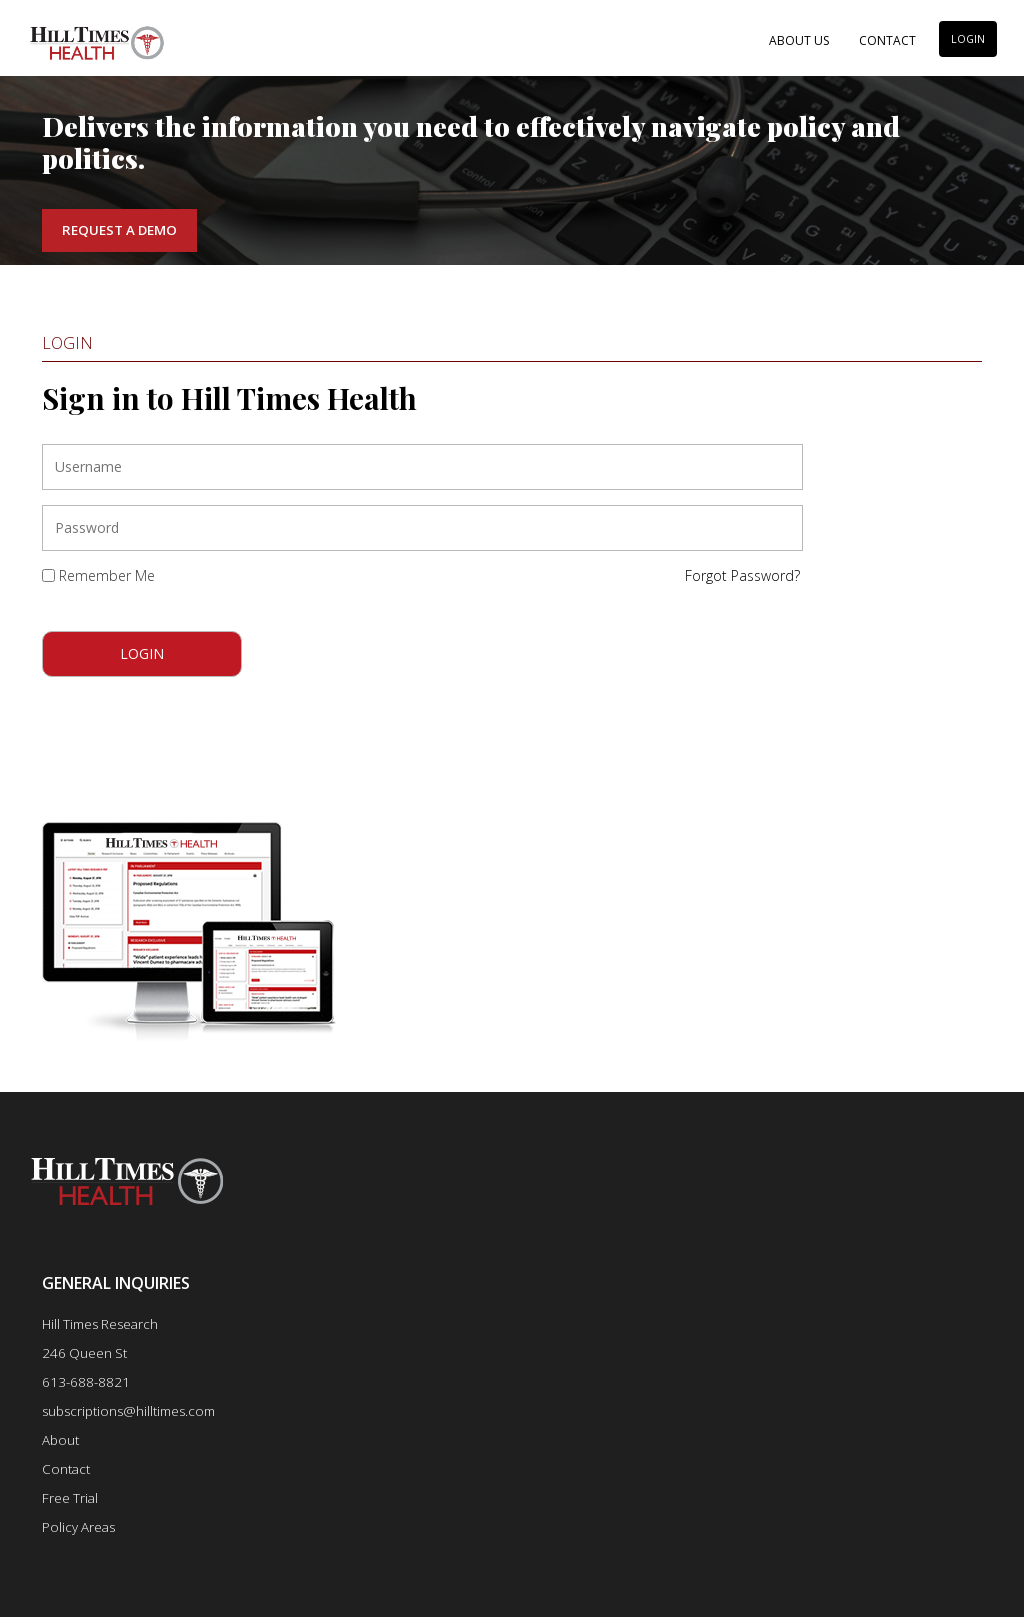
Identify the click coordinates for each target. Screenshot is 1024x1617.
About (60, 1440)
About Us (799, 40)
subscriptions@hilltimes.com (128, 1411)
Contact (887, 40)
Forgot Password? (742, 575)
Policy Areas (78, 1527)
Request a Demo (119, 230)
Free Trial (70, 1498)
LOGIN (968, 39)
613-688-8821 (86, 1382)
